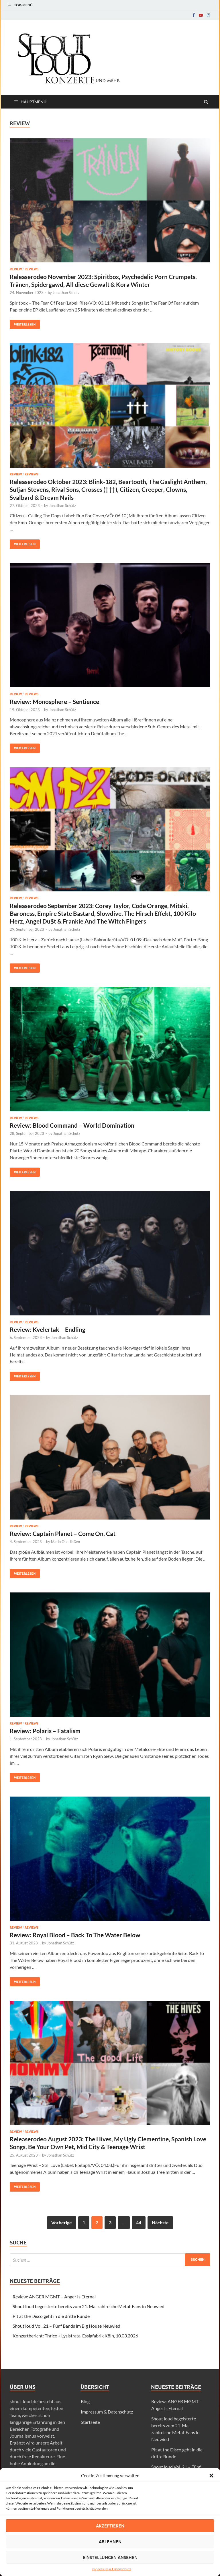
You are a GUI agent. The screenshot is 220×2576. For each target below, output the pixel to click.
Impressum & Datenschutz (111, 2569)
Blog (85, 2401)
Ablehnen (110, 2541)
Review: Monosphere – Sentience (54, 701)
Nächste (160, 2222)
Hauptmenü (33, 101)
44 (138, 2222)
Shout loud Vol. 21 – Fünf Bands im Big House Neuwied (66, 2326)
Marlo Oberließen (65, 1541)
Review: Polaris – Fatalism (45, 1730)
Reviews (31, 269)
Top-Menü (23, 5)
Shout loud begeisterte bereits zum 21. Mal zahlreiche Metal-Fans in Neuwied (88, 2306)
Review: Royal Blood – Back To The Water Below (75, 1934)
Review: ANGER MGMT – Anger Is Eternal (54, 2296)
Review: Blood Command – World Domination (72, 1125)
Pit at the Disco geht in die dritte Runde (51, 2316)
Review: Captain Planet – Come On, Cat (62, 1533)
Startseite (90, 2422)
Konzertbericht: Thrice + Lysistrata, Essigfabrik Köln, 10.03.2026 (75, 2335)
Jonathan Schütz (66, 292)
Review (16, 269)
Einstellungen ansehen (110, 2557)
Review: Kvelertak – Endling (47, 1329)
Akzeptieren (110, 2525)
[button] (211, 2475)
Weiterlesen (23, 323)
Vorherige (61, 2222)
